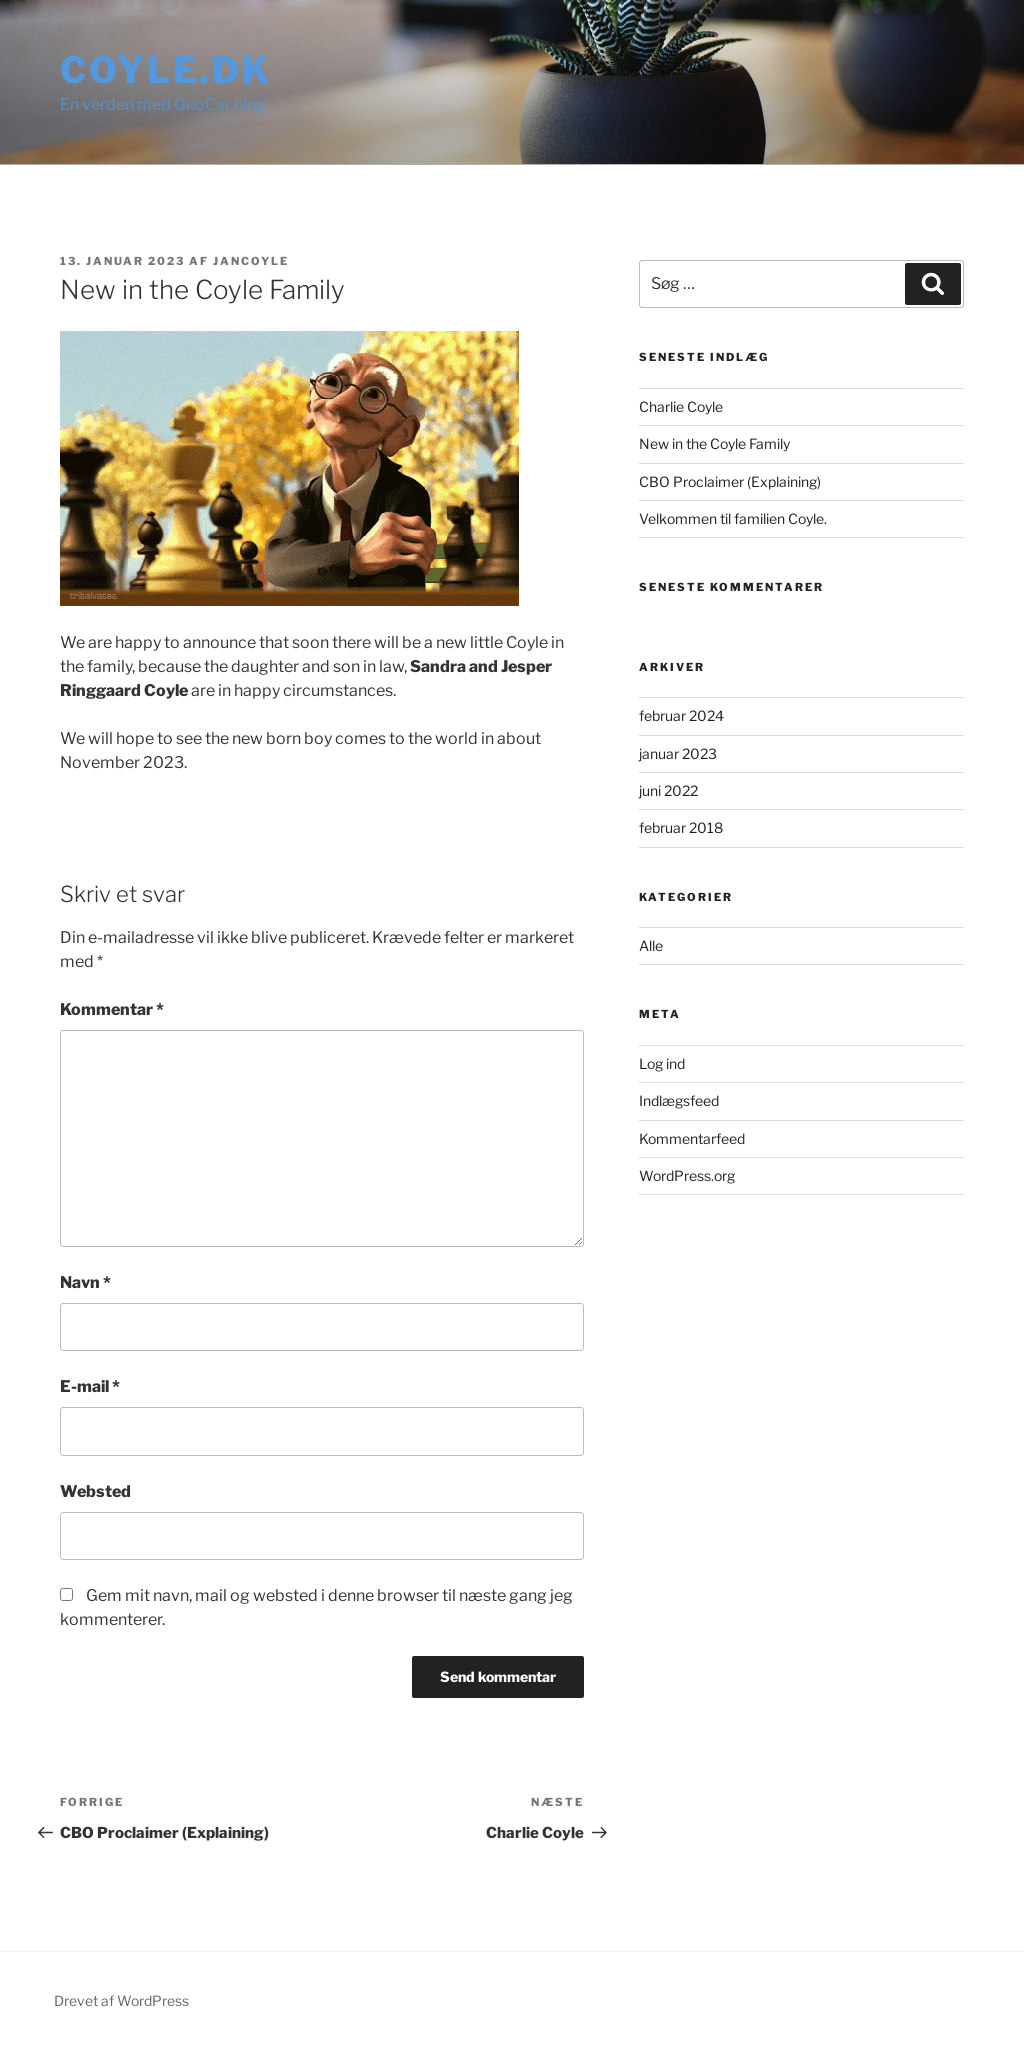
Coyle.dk (166, 70)
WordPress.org (687, 1175)
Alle (651, 945)
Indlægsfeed (679, 1100)
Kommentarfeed (692, 1138)
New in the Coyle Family (714, 443)
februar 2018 (681, 827)
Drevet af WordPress (121, 2000)
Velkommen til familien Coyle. (733, 518)
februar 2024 (681, 715)
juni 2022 (668, 790)
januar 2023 (678, 753)
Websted (95, 1491)
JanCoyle (251, 261)
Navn (85, 1282)
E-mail (90, 1386)
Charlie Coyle (681, 406)
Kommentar (112, 1009)
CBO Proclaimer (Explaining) (730, 481)
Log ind (662, 1063)
